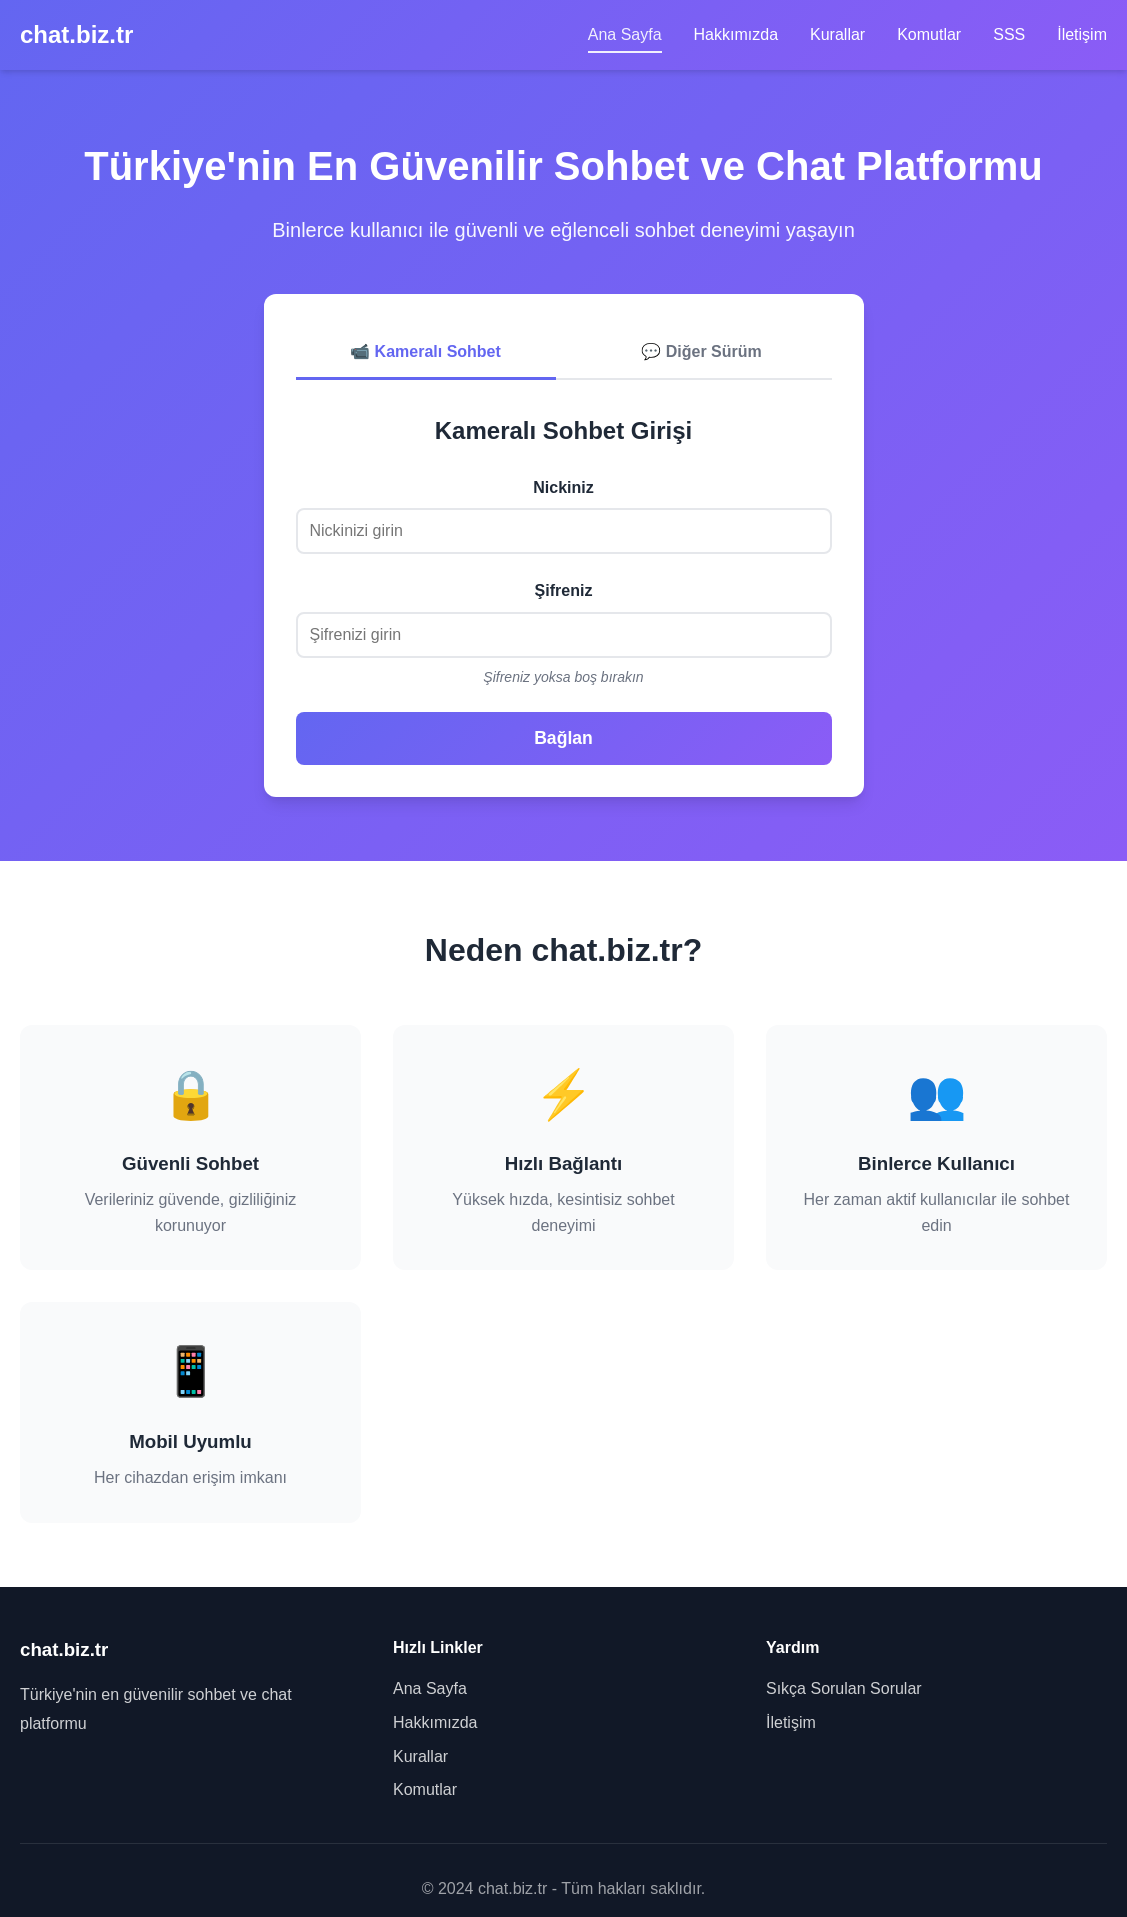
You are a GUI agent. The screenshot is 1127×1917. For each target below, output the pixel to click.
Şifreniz (564, 590)
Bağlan (563, 738)
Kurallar (837, 34)
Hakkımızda (736, 34)
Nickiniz (563, 487)
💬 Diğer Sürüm (701, 351)
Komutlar (929, 34)
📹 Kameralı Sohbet (425, 351)
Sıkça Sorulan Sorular (844, 1688)
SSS (1009, 34)
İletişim (1082, 34)
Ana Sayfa (625, 34)
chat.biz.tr (76, 34)
